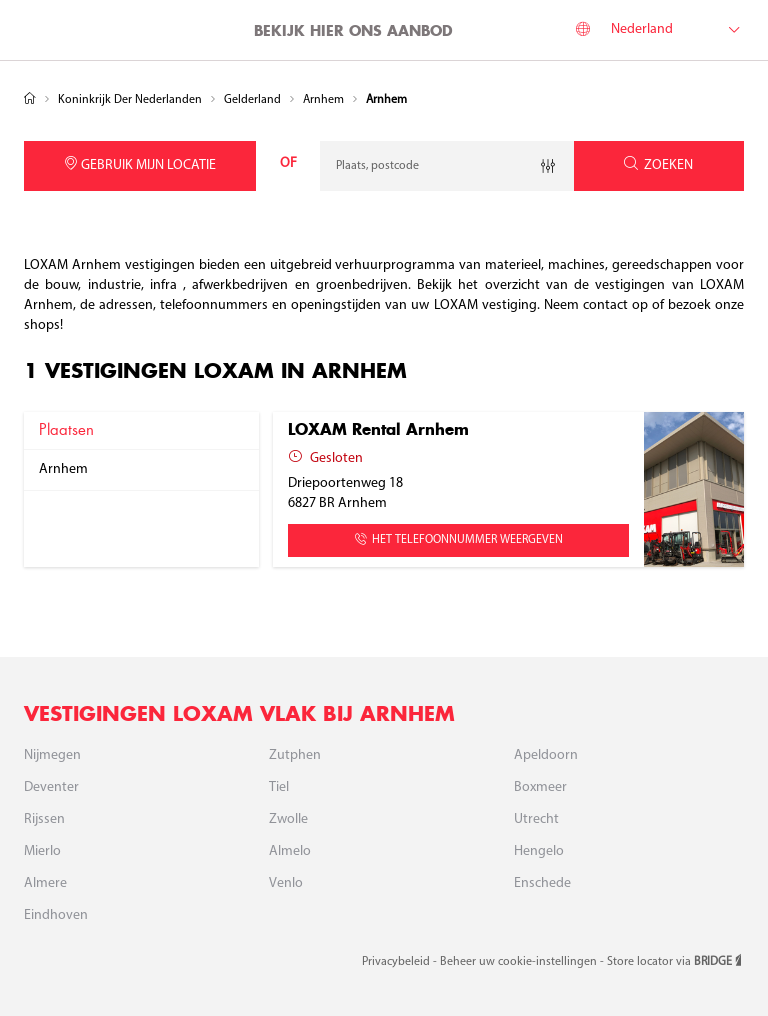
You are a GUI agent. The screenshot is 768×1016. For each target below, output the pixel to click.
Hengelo (539, 851)
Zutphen (295, 755)
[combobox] (446, 166)
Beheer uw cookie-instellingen (520, 962)
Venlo (286, 883)
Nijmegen (52, 755)
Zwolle (288, 819)
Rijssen (44, 819)
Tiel (279, 787)
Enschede (542, 883)
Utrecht (536, 819)
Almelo (290, 851)
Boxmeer (540, 787)
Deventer (51, 787)
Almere (45, 883)
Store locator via (675, 962)
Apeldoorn (546, 755)
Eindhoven (56, 915)
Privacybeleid (397, 962)
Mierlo (42, 851)
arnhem (63, 469)
